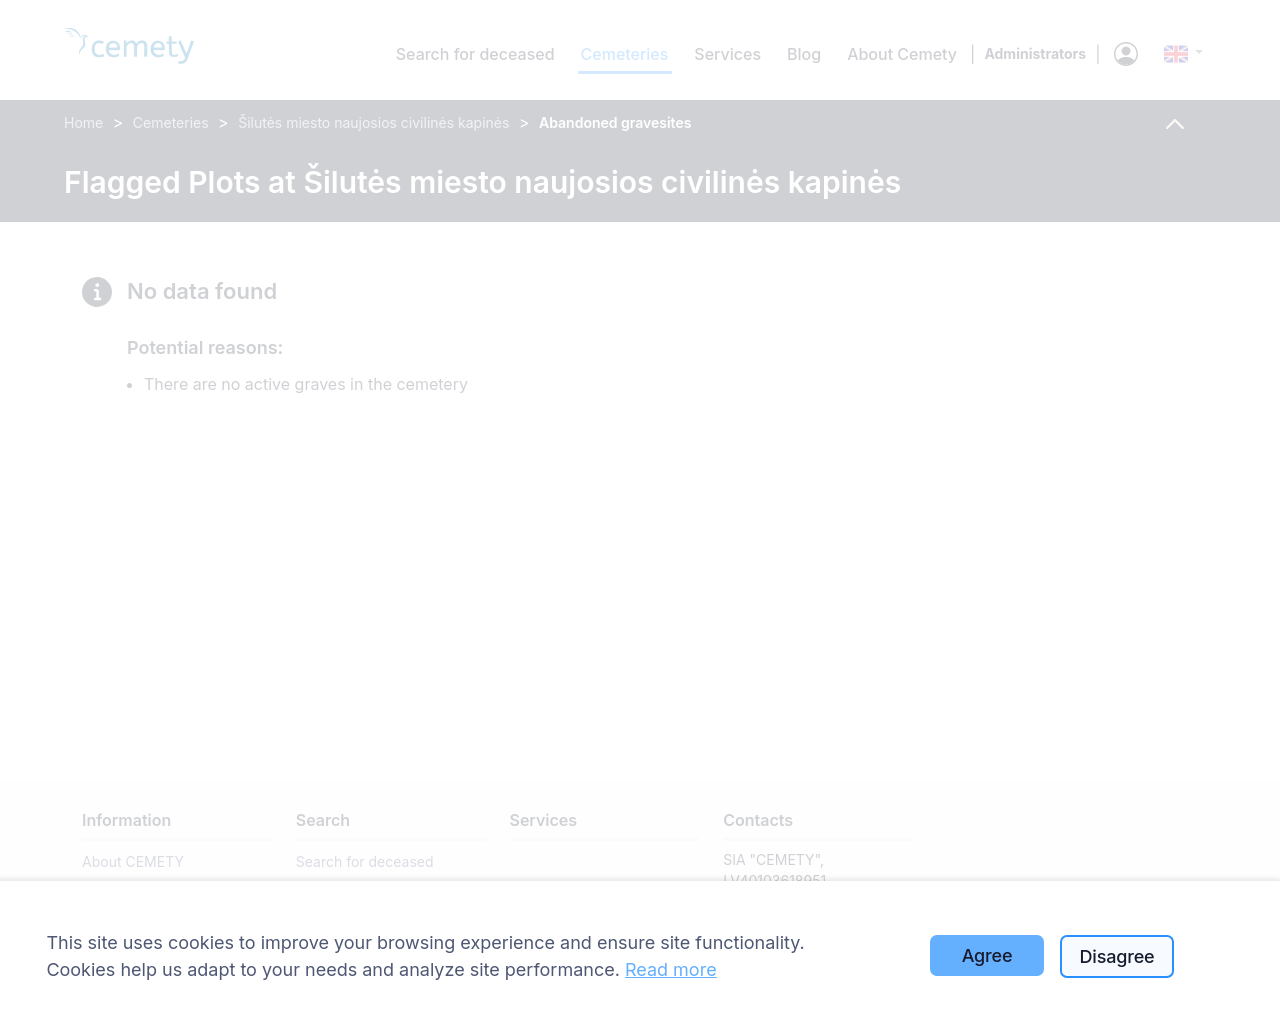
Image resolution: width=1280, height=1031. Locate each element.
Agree (987, 955)
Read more (671, 969)
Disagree (1117, 956)
